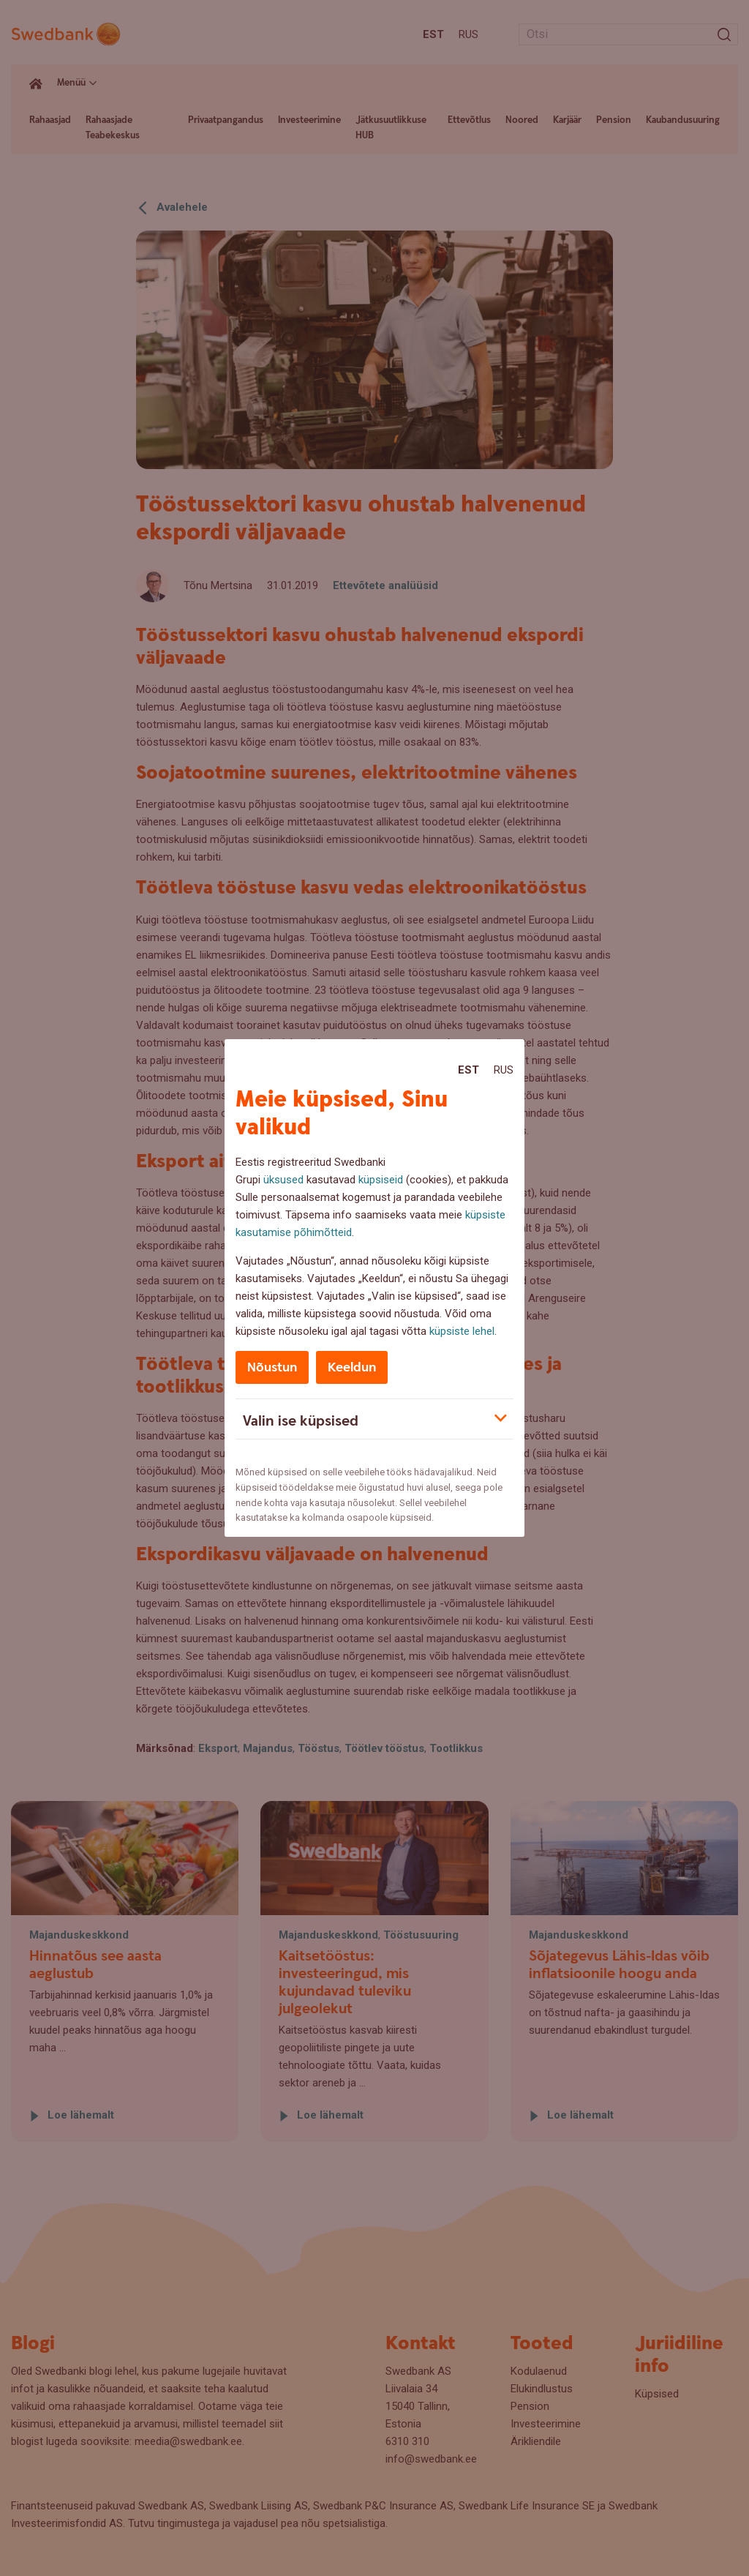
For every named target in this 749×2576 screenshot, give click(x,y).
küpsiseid (380, 1179)
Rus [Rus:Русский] (503, 1070)
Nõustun (272, 1367)
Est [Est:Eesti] (468, 1070)
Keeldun (352, 1367)
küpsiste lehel (461, 1331)
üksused (283, 1179)
